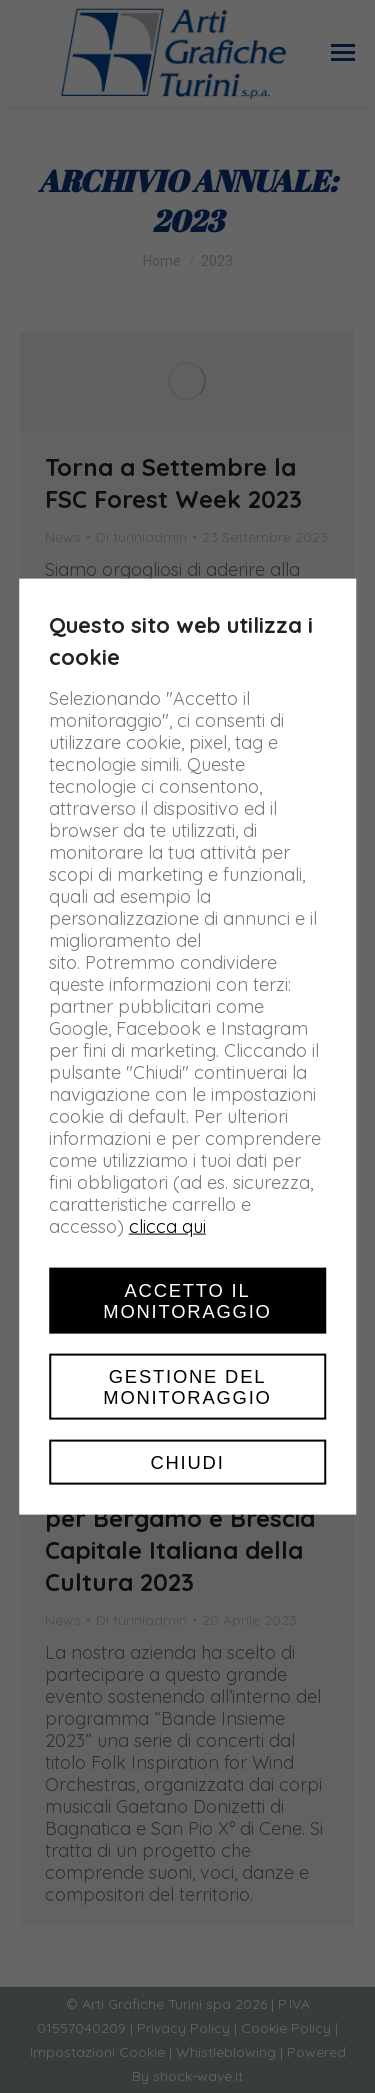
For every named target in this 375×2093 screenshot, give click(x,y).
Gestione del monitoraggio (187, 1386)
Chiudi (187, 1462)
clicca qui (167, 1225)
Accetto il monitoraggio (187, 1300)
